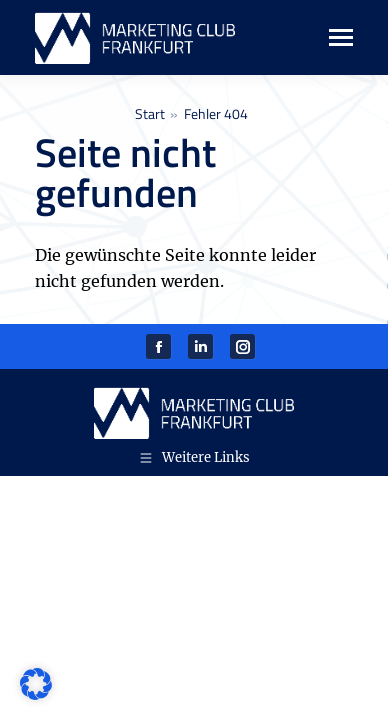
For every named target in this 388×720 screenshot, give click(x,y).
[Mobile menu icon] (330, 37)
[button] (36, 684)
